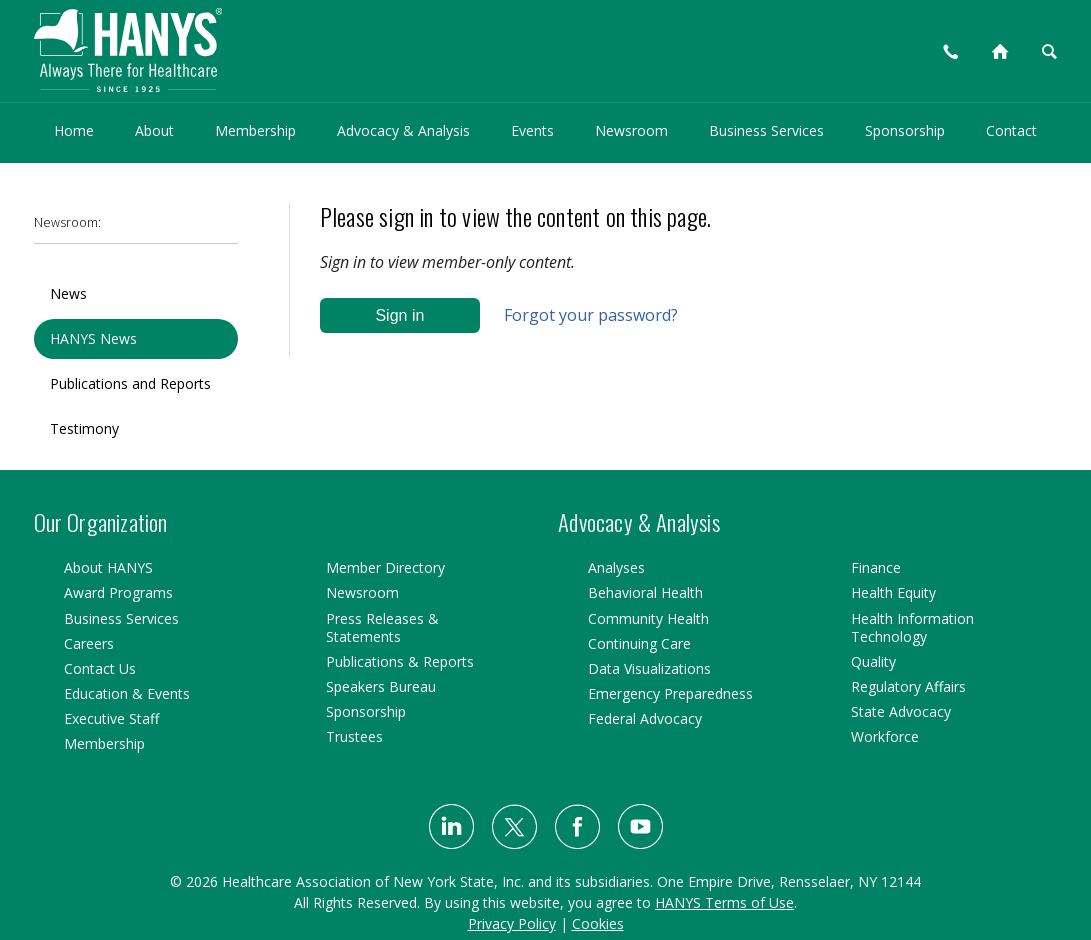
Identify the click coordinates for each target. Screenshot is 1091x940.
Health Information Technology (912, 627)
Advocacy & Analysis (403, 130)
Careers (89, 643)
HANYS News (93, 338)
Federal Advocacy (645, 718)
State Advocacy (901, 711)
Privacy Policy (512, 923)
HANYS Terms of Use (724, 902)
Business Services (766, 130)
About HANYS (108, 567)
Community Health (648, 618)
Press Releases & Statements (382, 627)
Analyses (616, 567)
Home (74, 130)
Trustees (354, 736)
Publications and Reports (130, 383)
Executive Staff (111, 718)
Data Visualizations (649, 668)
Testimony (84, 428)
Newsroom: (67, 222)
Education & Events (127, 693)
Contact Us (100, 668)
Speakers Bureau (381, 686)
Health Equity (893, 592)
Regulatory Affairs (908, 686)
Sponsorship (905, 130)
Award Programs (118, 592)
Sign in (399, 315)
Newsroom (631, 130)
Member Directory (385, 567)
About (154, 130)
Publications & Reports (400, 661)
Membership (255, 130)
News (68, 293)
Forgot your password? (591, 315)
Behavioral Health (645, 592)
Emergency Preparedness (670, 693)
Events (532, 130)
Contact (1011, 130)
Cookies (598, 923)
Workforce (885, 736)
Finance (876, 567)
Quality (873, 661)
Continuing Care (639, 643)
